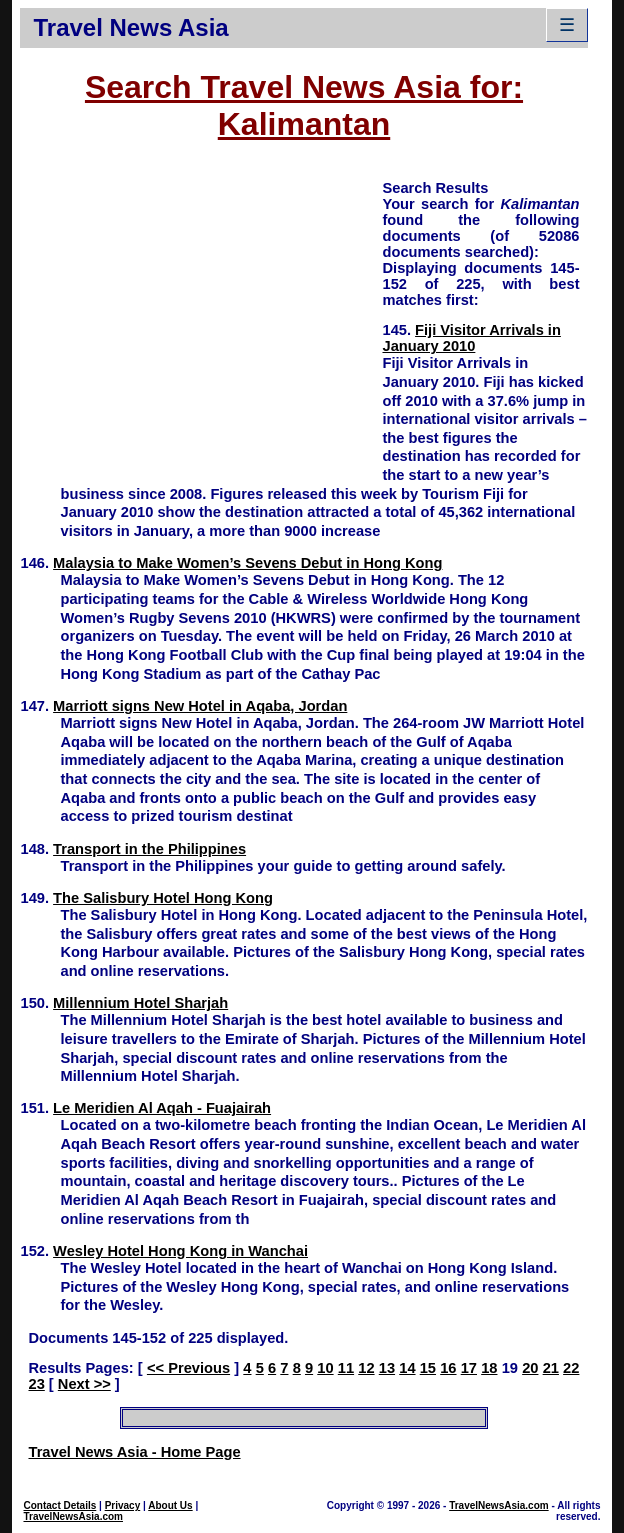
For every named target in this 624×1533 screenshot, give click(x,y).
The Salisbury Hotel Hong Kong (163, 898)
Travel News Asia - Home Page (134, 1452)
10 (325, 1368)
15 (428, 1368)
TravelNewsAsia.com (73, 1516)
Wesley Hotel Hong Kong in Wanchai (180, 1251)
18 (489, 1368)
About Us (170, 1505)
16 (448, 1368)
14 (407, 1368)
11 (346, 1368)
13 (387, 1368)
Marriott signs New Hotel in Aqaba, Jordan (200, 706)
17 (469, 1368)
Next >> (84, 1384)
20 (530, 1368)
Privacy (123, 1505)
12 (366, 1368)
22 (571, 1368)
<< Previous (188, 1368)
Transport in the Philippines (149, 849)
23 (36, 1384)
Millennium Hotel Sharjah (140, 1003)
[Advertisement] (201, 318)
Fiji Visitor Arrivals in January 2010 (471, 338)
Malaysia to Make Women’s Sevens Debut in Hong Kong (247, 563)
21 (551, 1368)
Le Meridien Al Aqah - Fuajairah (162, 1108)
